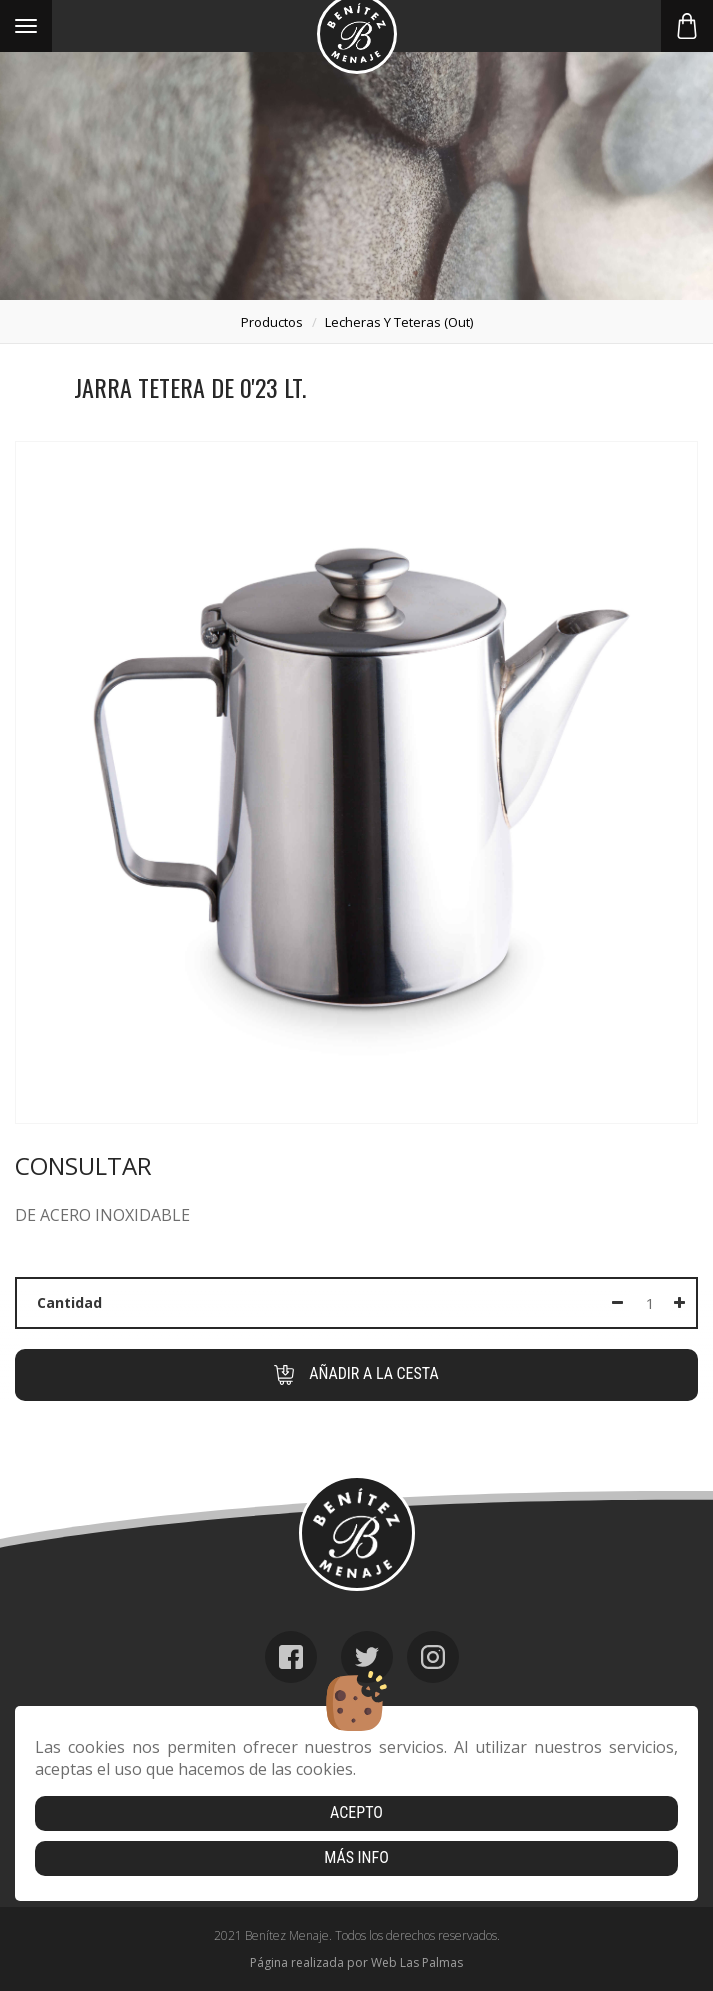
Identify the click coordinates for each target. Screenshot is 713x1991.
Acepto (356, 1812)
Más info (356, 1857)
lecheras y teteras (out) (399, 322)
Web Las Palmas (417, 1962)
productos (272, 322)
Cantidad (69, 1302)
